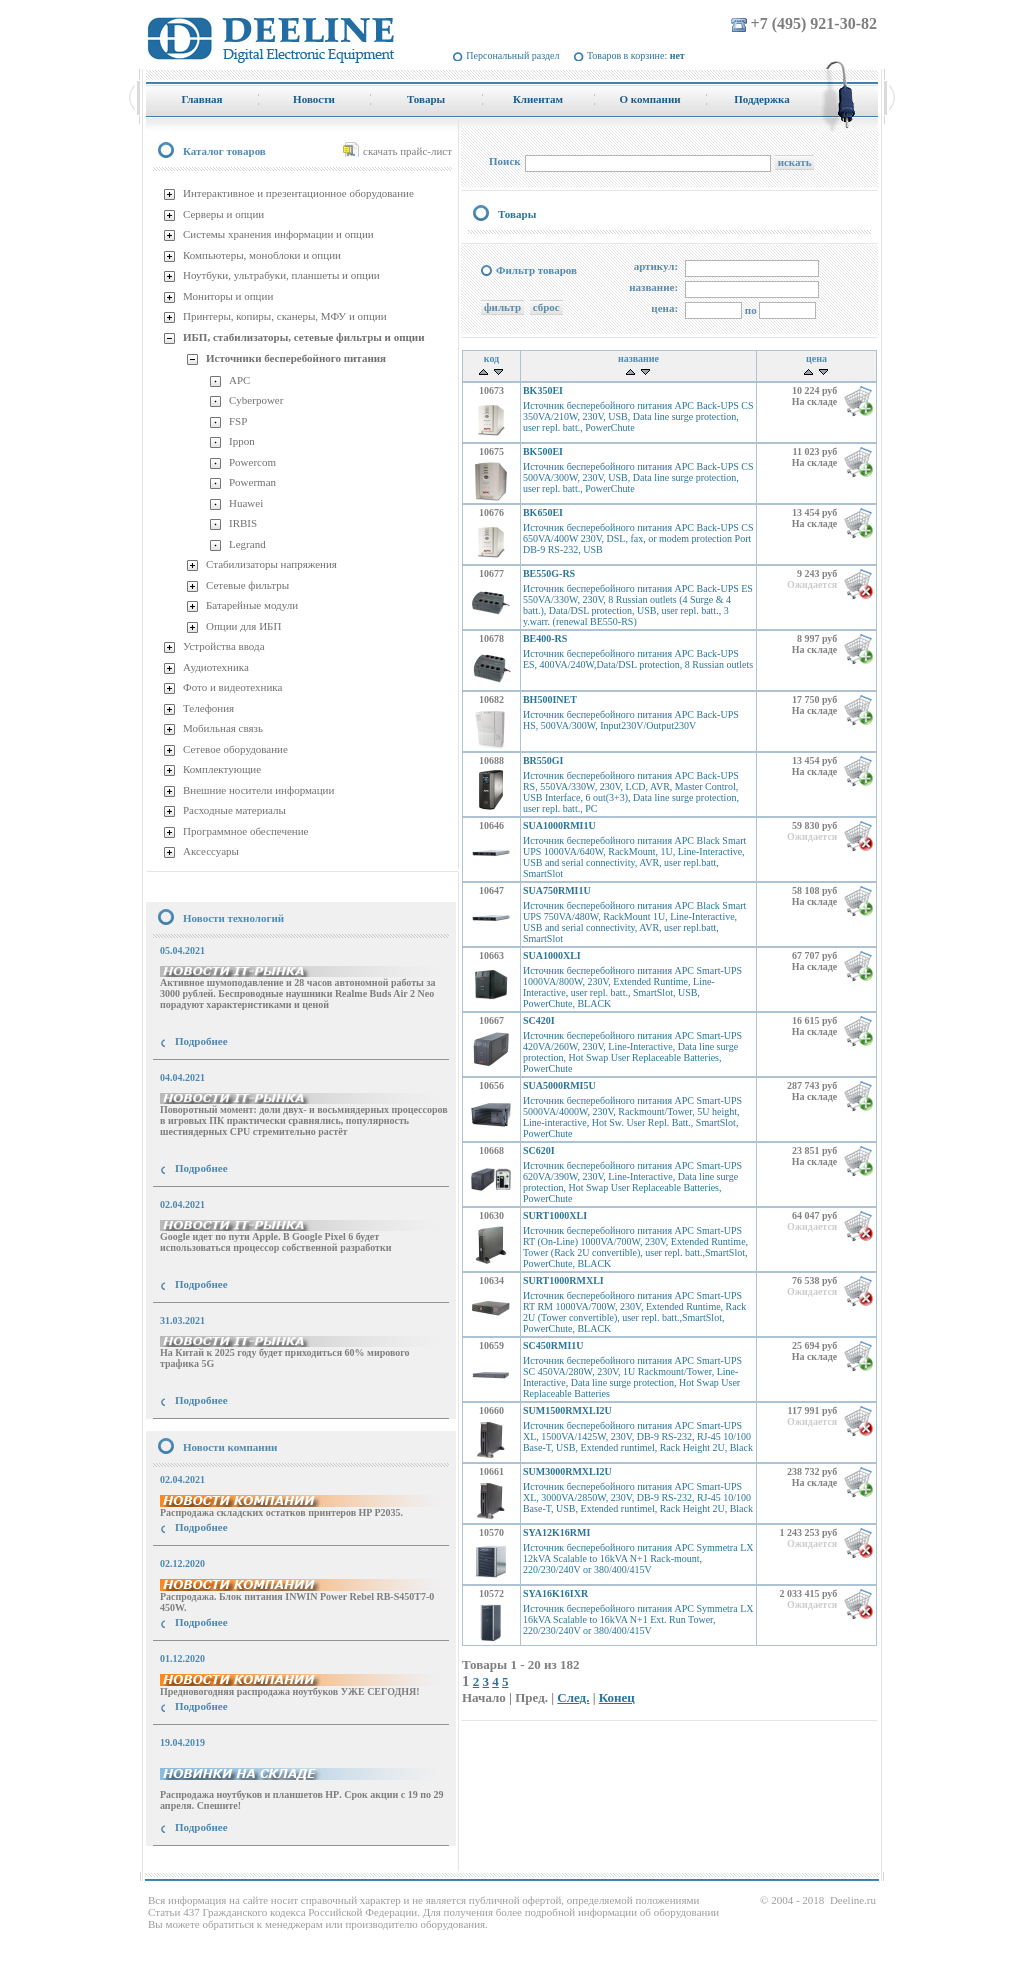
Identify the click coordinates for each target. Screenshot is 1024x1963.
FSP (238, 421)
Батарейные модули (252, 605)
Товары (517, 214)
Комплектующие (222, 769)
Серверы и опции (223, 214)
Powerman (252, 482)
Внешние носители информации (258, 790)
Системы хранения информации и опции (278, 234)
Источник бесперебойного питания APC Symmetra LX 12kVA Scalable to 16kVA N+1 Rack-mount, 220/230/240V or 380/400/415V (638, 1558)
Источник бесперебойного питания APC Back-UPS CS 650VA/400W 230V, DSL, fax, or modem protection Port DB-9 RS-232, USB (638, 538)
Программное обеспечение (245, 831)
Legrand (247, 544)
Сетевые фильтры (247, 585)
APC (239, 380)
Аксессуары (211, 851)
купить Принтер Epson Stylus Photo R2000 (235, 1863)
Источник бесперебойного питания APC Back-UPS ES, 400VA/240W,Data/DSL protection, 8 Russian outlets (638, 659)
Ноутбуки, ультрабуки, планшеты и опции (281, 275)
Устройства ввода (224, 646)
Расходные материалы (234, 810)
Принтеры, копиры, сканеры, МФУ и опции (285, 316)
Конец (617, 1697)
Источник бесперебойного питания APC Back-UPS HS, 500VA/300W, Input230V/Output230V (631, 720)
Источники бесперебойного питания (296, 358)
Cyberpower (256, 400)
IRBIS (243, 523)
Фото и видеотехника (232, 687)
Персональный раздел (512, 55)
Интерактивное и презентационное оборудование (298, 193)
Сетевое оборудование (235, 749)
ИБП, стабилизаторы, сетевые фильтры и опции (304, 337)
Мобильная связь (223, 728)
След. (573, 1697)
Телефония (208, 708)
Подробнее (201, 1041)
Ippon (242, 441)
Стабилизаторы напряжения (271, 564)
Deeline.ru (853, 1900)
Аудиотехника (216, 667)
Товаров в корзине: (636, 55)
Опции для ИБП (243, 626)
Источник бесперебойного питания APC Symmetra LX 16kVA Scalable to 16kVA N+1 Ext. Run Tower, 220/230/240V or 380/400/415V (638, 1619)
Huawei (246, 503)
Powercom (252, 462)
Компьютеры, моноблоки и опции (262, 255)
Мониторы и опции (228, 296)
